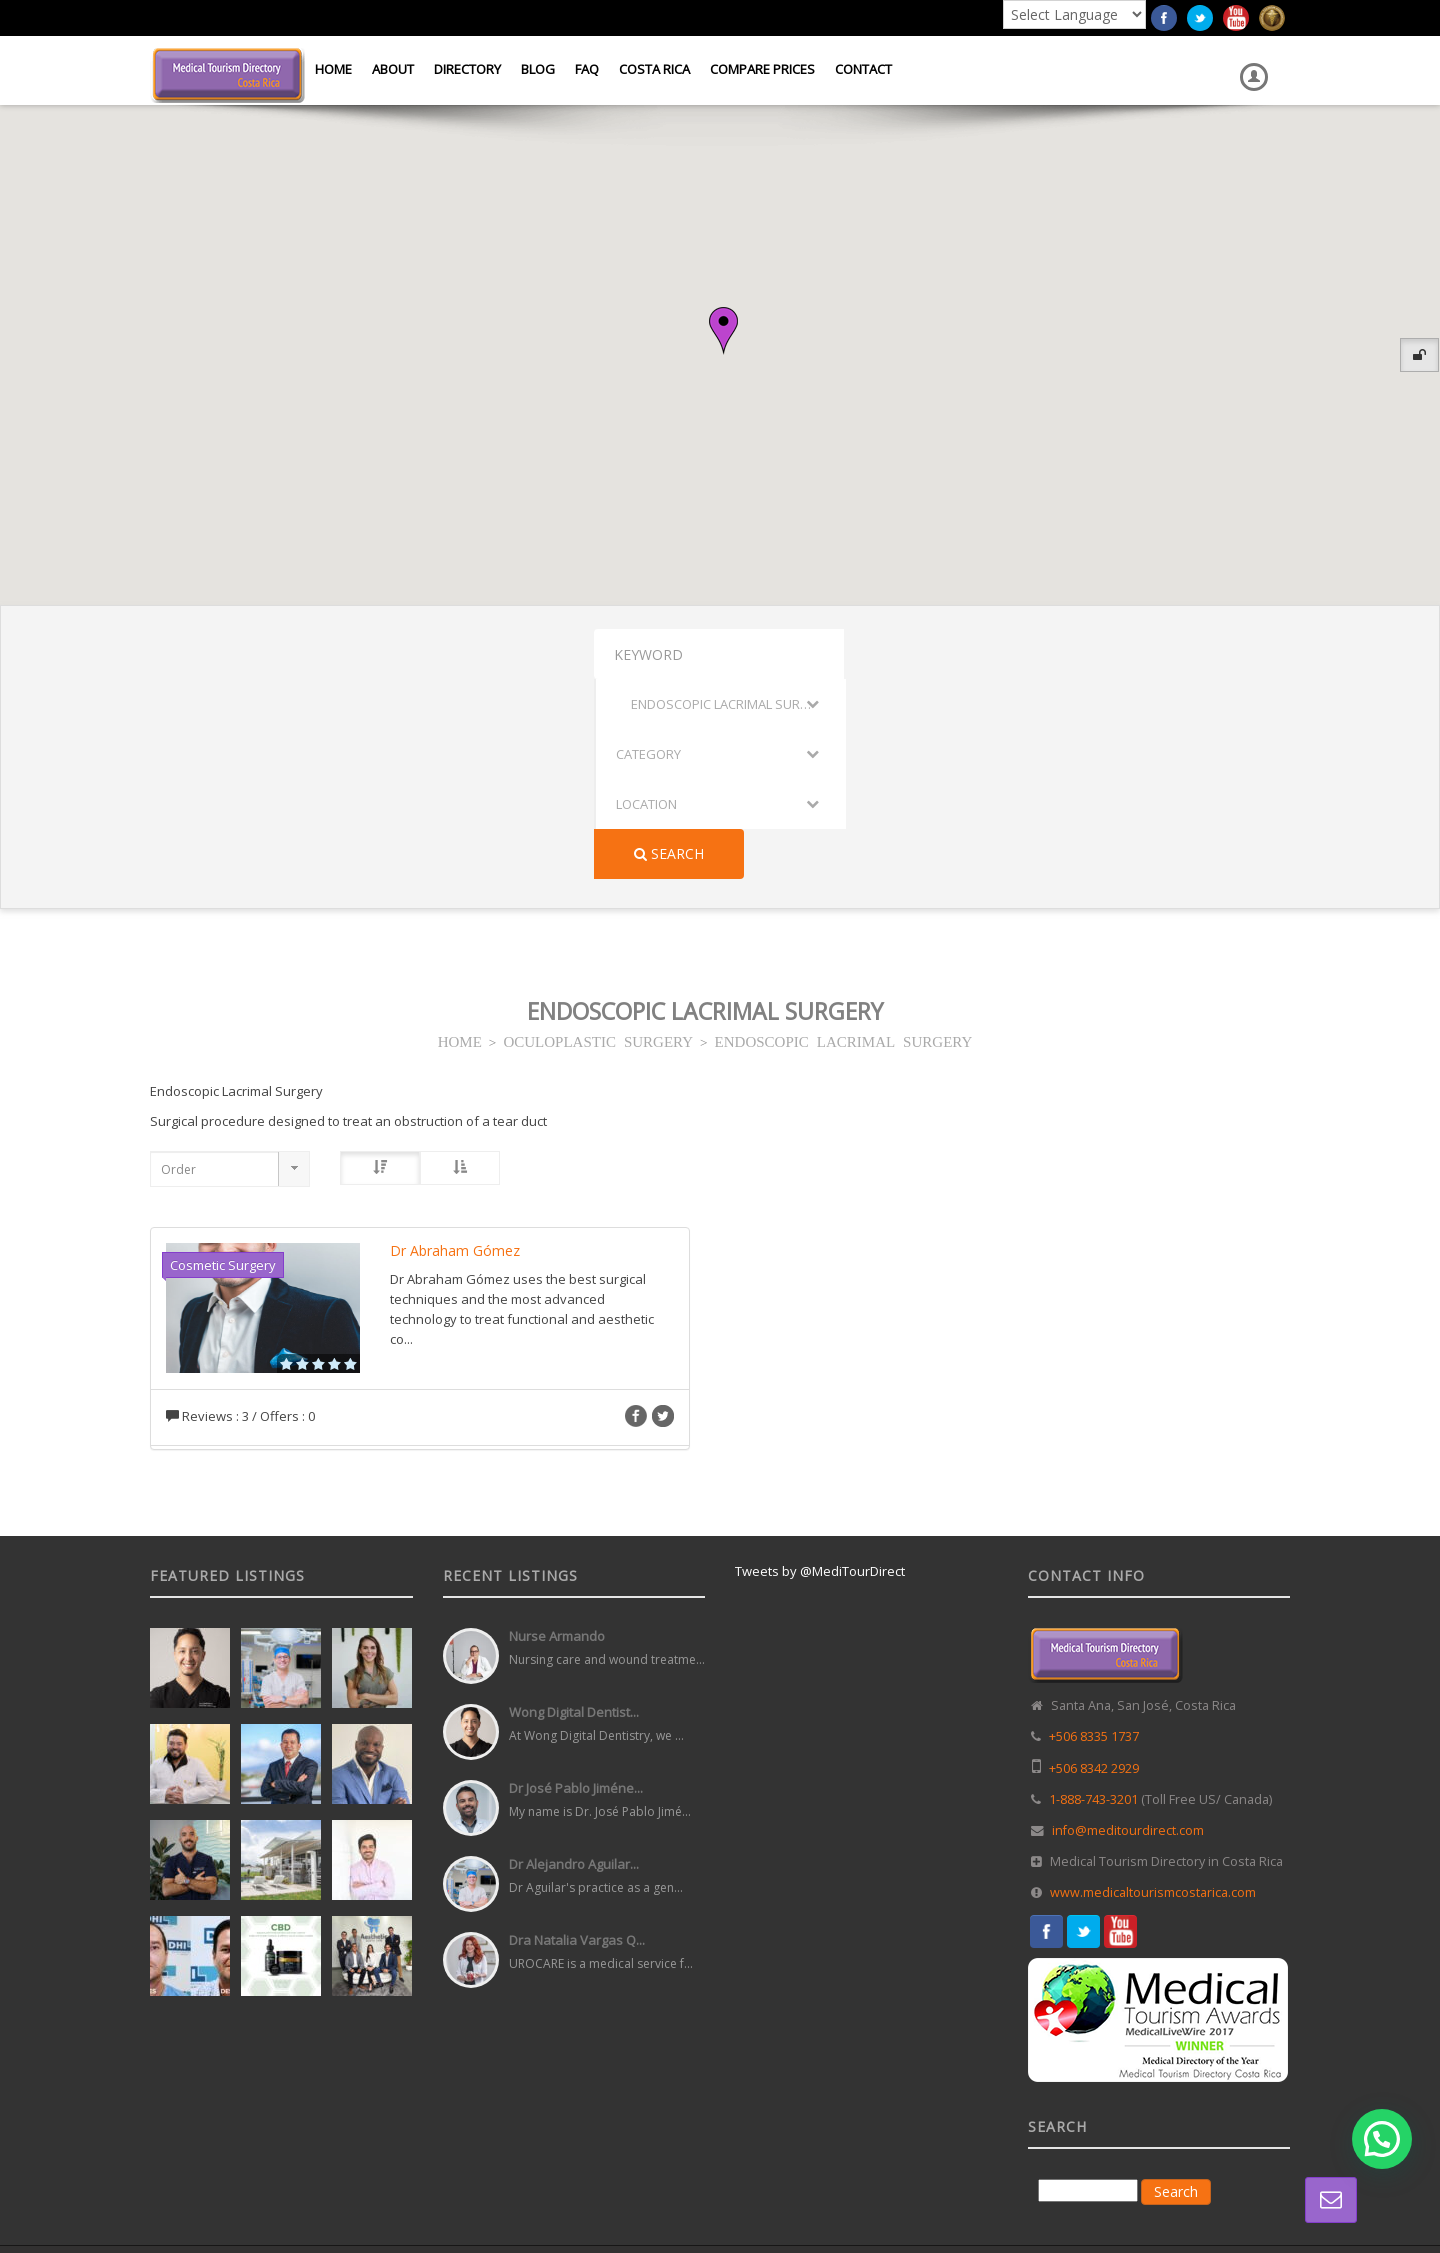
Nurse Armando (557, 1436)
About (393, 69)
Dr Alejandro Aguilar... (574, 1664)
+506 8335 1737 (1094, 1536)
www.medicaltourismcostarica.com (1153, 1692)
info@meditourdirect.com (1128, 1630)
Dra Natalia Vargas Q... (577, 1740)
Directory (467, 69)
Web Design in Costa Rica (631, 2088)
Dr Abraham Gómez (455, 1050)
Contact (863, 69)
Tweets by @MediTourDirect (820, 1371)
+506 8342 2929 (1094, 1568)
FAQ (587, 69)
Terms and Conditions (1231, 2088)
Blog (538, 69)
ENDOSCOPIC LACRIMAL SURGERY (844, 840)
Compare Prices (762, 69)
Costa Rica (654, 69)
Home (333, 69)
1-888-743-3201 (1093, 1599)
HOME (460, 840)
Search (1223, 653)
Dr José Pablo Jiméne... (576, 1588)
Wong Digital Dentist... (574, 1512)
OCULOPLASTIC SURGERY (598, 840)
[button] (723, 331)
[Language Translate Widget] (1074, 14)
